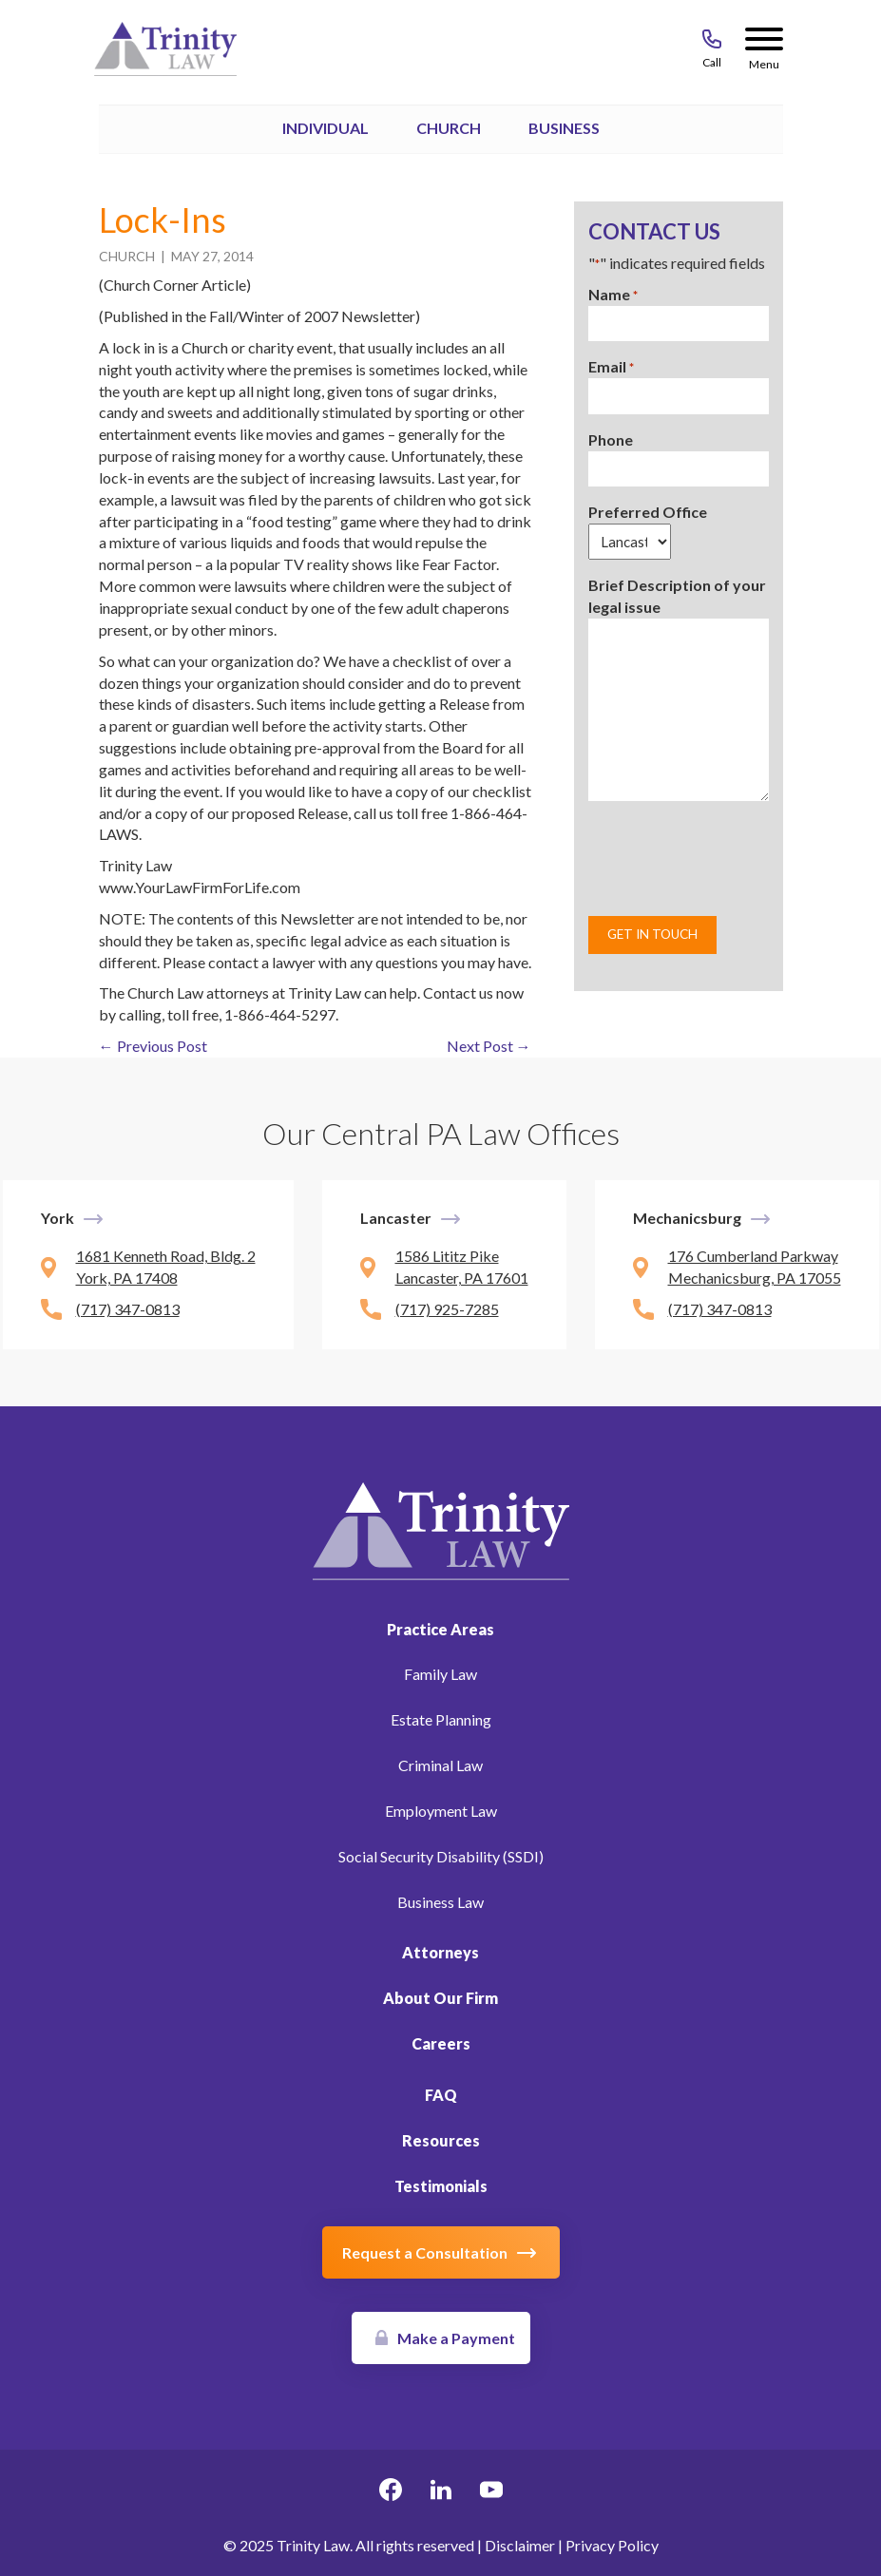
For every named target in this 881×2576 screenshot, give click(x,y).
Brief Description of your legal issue (677, 596)
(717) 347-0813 (128, 1309)
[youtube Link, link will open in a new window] (491, 2492)
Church (448, 128)
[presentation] (732, 858)
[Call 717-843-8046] (712, 42)
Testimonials (441, 2186)
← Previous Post (153, 1046)
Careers (441, 2043)
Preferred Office (647, 512)
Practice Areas (440, 1629)
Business (564, 128)
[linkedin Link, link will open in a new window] (441, 2492)
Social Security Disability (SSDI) (441, 1856)
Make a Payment (456, 2338)
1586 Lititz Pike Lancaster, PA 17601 (461, 1267)
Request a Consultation (425, 2252)
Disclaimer (520, 2545)
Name (613, 295)
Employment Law (441, 1811)
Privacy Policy (612, 2545)
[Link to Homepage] (441, 1528)
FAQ (441, 2095)
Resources (441, 2140)
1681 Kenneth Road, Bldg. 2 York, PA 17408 (166, 1267)
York (57, 1218)
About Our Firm (440, 1998)
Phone (610, 439)
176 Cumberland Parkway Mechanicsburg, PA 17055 (754, 1267)
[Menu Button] (764, 43)
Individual (325, 128)
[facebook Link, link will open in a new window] (390, 2492)
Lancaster (395, 1218)
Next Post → (489, 1046)
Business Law (440, 1902)
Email (611, 367)
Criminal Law (440, 1765)
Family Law (440, 1674)
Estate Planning (441, 1719)
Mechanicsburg (687, 1218)
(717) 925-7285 (447, 1309)
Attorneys (440, 1952)
